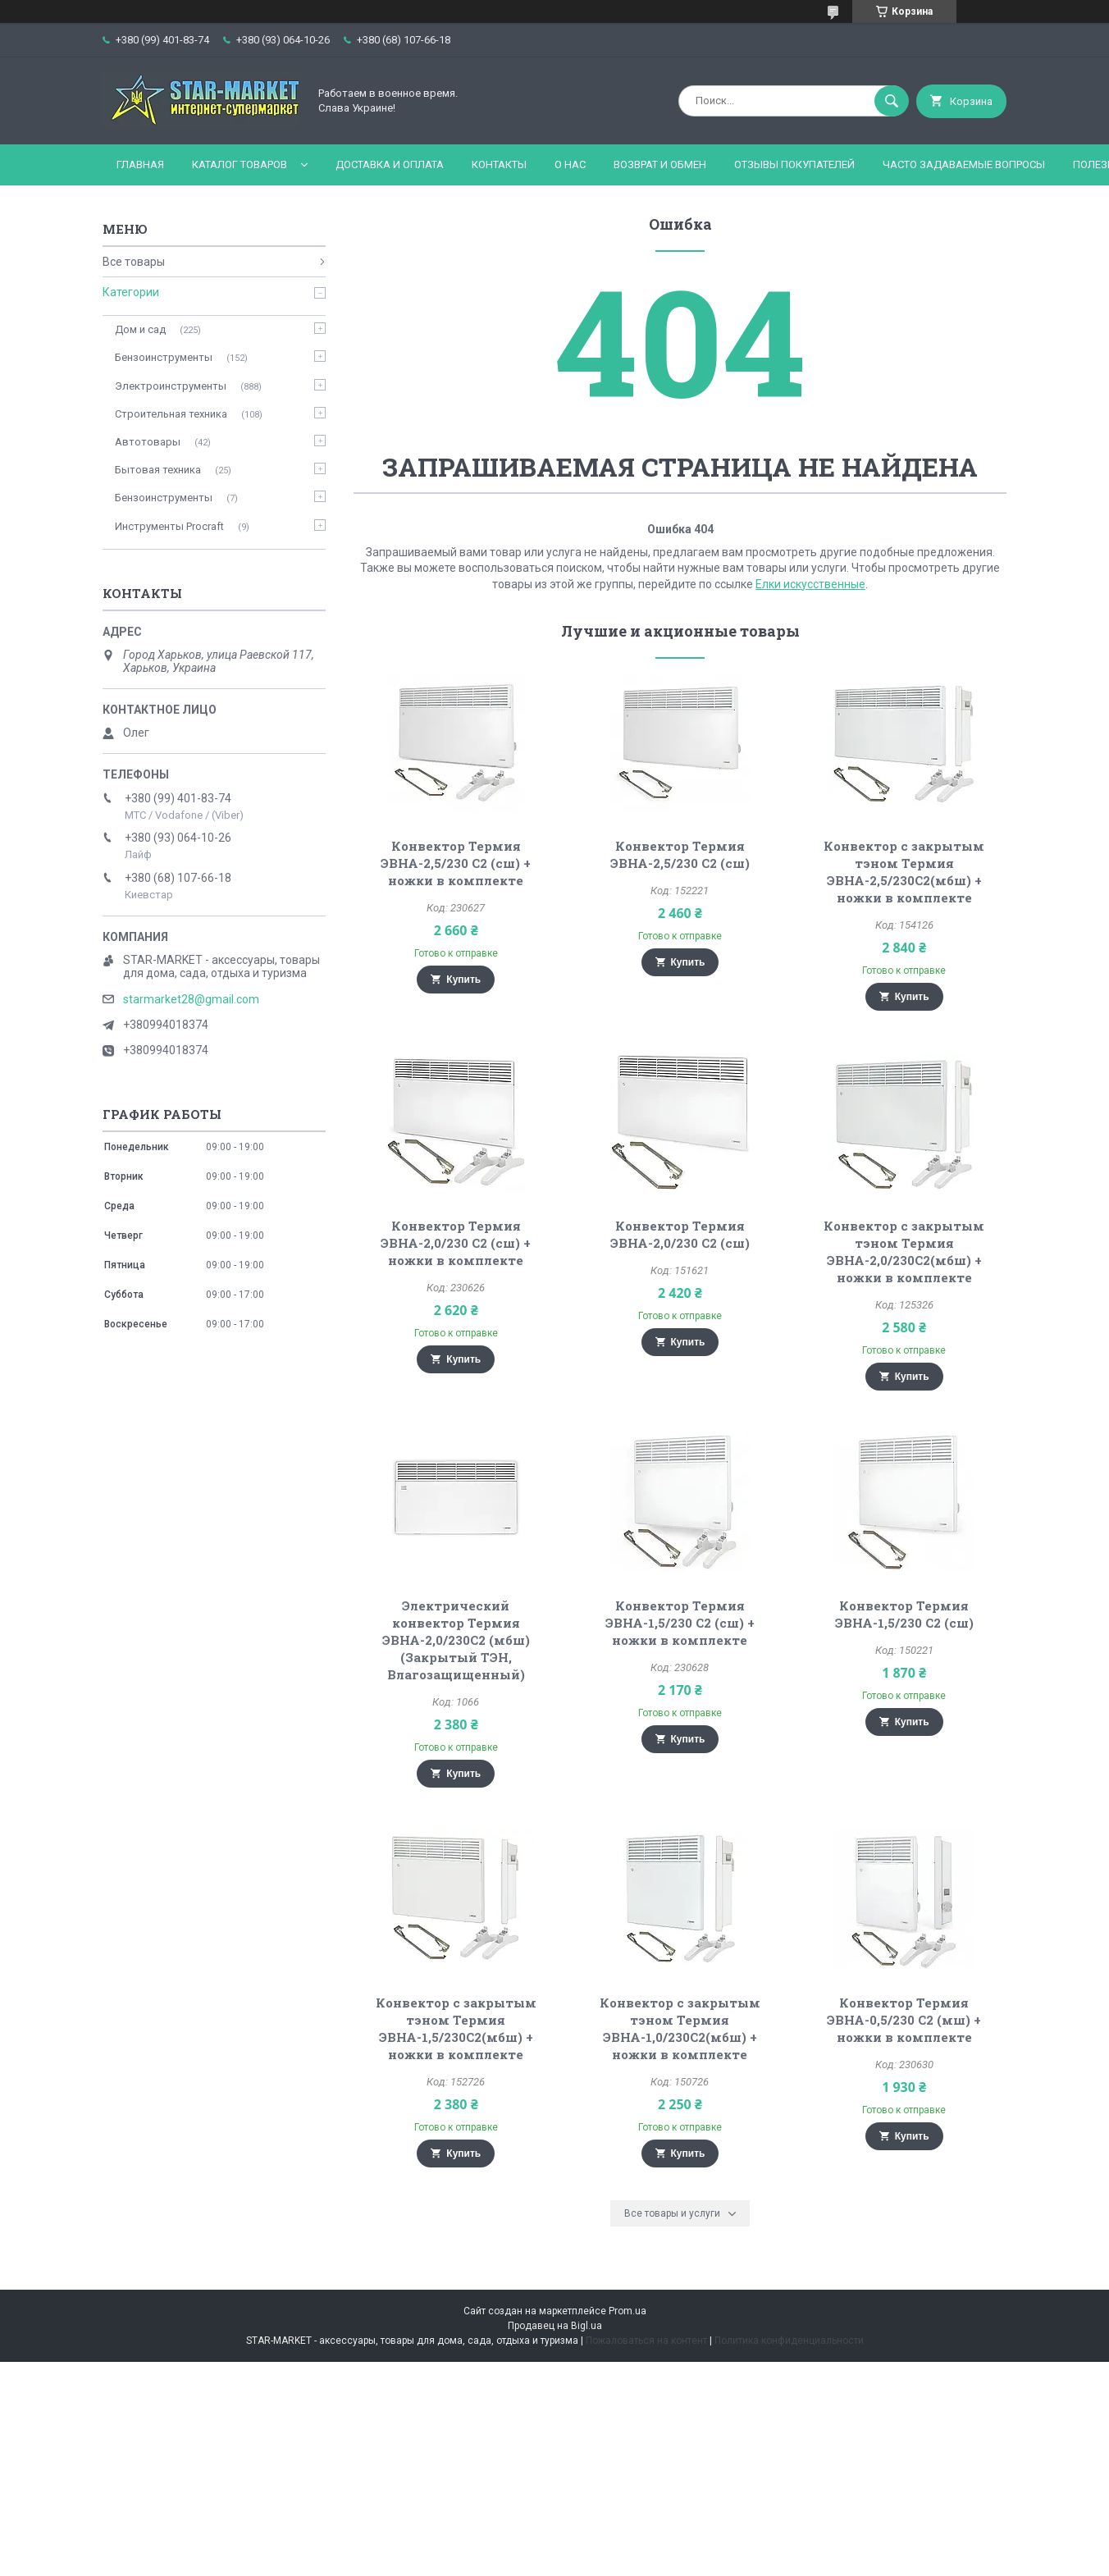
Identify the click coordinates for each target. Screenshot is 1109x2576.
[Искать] (891, 100)
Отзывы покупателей (794, 164)
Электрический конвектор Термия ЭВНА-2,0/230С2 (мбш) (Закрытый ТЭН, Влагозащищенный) (456, 1640)
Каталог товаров (239, 164)
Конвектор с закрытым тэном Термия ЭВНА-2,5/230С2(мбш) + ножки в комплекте (904, 872)
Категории (131, 292)
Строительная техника (171, 414)
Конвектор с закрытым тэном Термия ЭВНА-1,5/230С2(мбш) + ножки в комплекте (456, 2028)
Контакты (499, 164)
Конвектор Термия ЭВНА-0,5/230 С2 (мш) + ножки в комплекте (904, 2019)
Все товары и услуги (672, 2213)
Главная (140, 164)
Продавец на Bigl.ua (555, 2326)
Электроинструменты (170, 386)
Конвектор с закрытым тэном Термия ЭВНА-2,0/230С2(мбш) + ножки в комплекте (904, 1251)
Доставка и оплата (389, 164)
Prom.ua (627, 2311)
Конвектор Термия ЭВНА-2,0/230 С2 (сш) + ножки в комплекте (456, 1242)
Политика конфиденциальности (789, 2340)
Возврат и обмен (660, 164)
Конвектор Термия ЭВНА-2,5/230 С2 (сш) (680, 854)
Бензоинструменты (163, 357)
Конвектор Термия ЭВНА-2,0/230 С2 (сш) (680, 1234)
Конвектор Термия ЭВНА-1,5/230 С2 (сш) (904, 1614)
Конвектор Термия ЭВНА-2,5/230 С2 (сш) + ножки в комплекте (456, 863)
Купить (463, 979)
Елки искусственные (810, 584)
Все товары (134, 261)
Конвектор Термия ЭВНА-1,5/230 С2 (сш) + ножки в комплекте (680, 1622)
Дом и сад (140, 329)
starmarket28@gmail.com (191, 999)
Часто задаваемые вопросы (964, 164)
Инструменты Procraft (169, 526)
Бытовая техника (158, 470)
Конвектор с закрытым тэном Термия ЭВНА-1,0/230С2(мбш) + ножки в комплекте (680, 2028)
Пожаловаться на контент (646, 2340)
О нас (570, 164)
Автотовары (147, 442)
